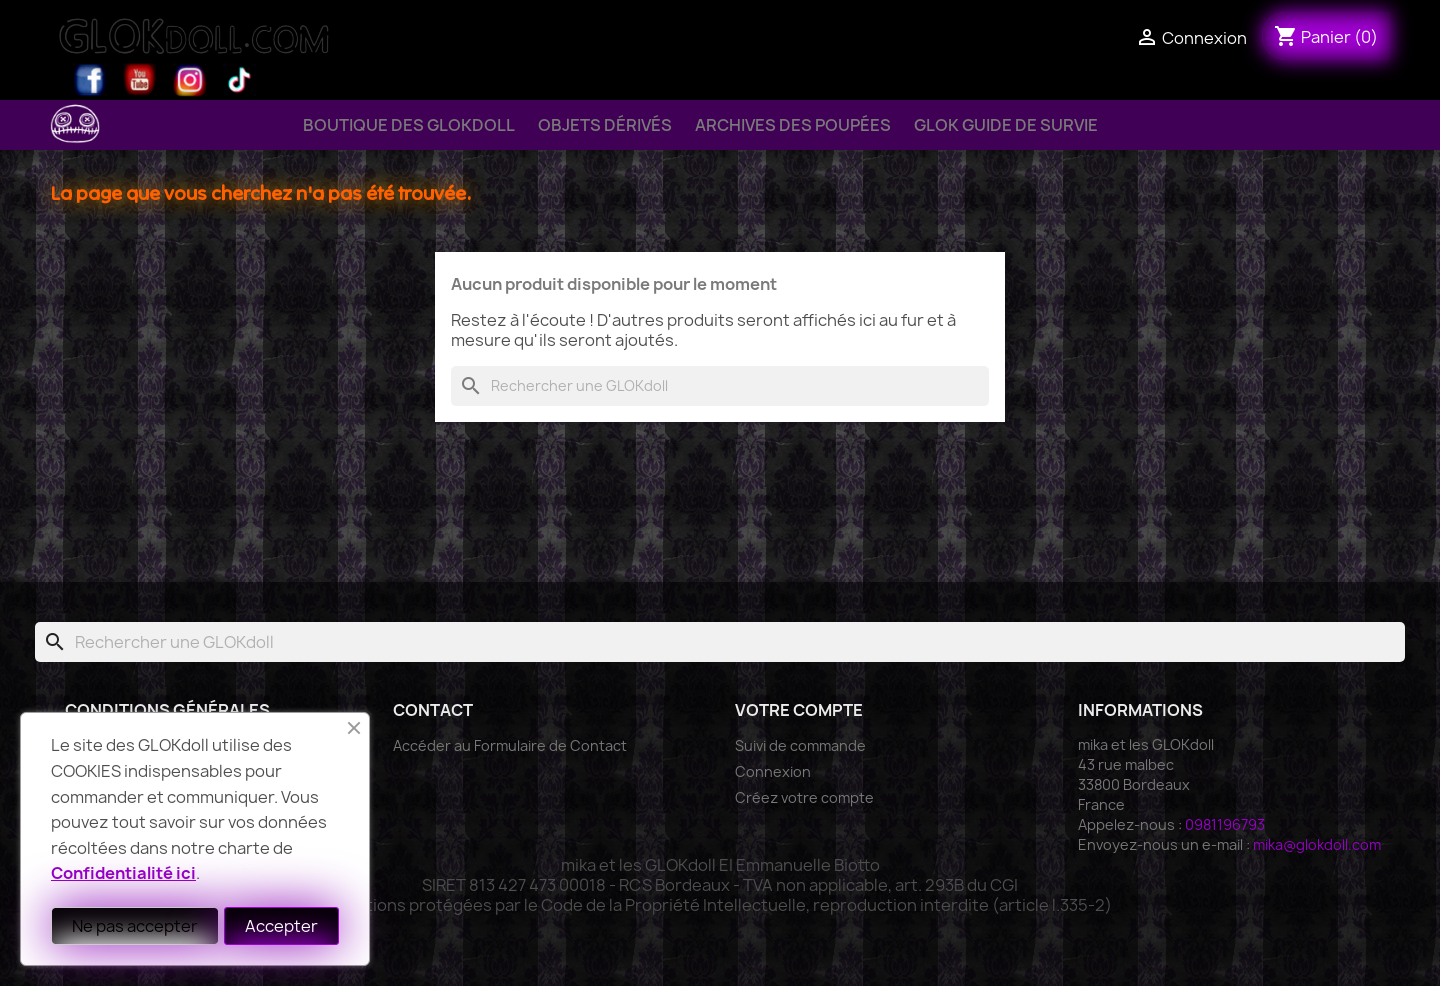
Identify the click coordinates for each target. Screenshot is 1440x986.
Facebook (90, 80)
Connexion (773, 771)
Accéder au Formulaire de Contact (510, 745)
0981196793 (1225, 824)
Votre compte (799, 710)
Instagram (190, 80)
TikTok (240, 80)
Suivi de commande (800, 745)
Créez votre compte (804, 797)
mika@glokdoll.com (1317, 844)
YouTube (140, 80)
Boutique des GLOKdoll (409, 125)
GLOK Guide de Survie (1006, 125)
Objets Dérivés (605, 125)
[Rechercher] (720, 386)
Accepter (281, 926)
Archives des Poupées (793, 125)
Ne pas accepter (135, 926)
